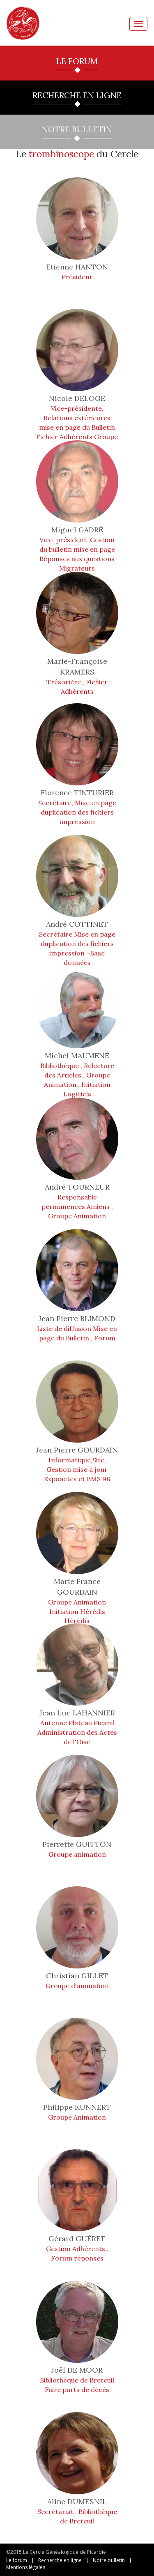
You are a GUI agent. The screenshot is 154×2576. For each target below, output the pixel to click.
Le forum (16, 2560)
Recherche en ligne (60, 2560)
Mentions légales (25, 2567)
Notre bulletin (109, 2560)
